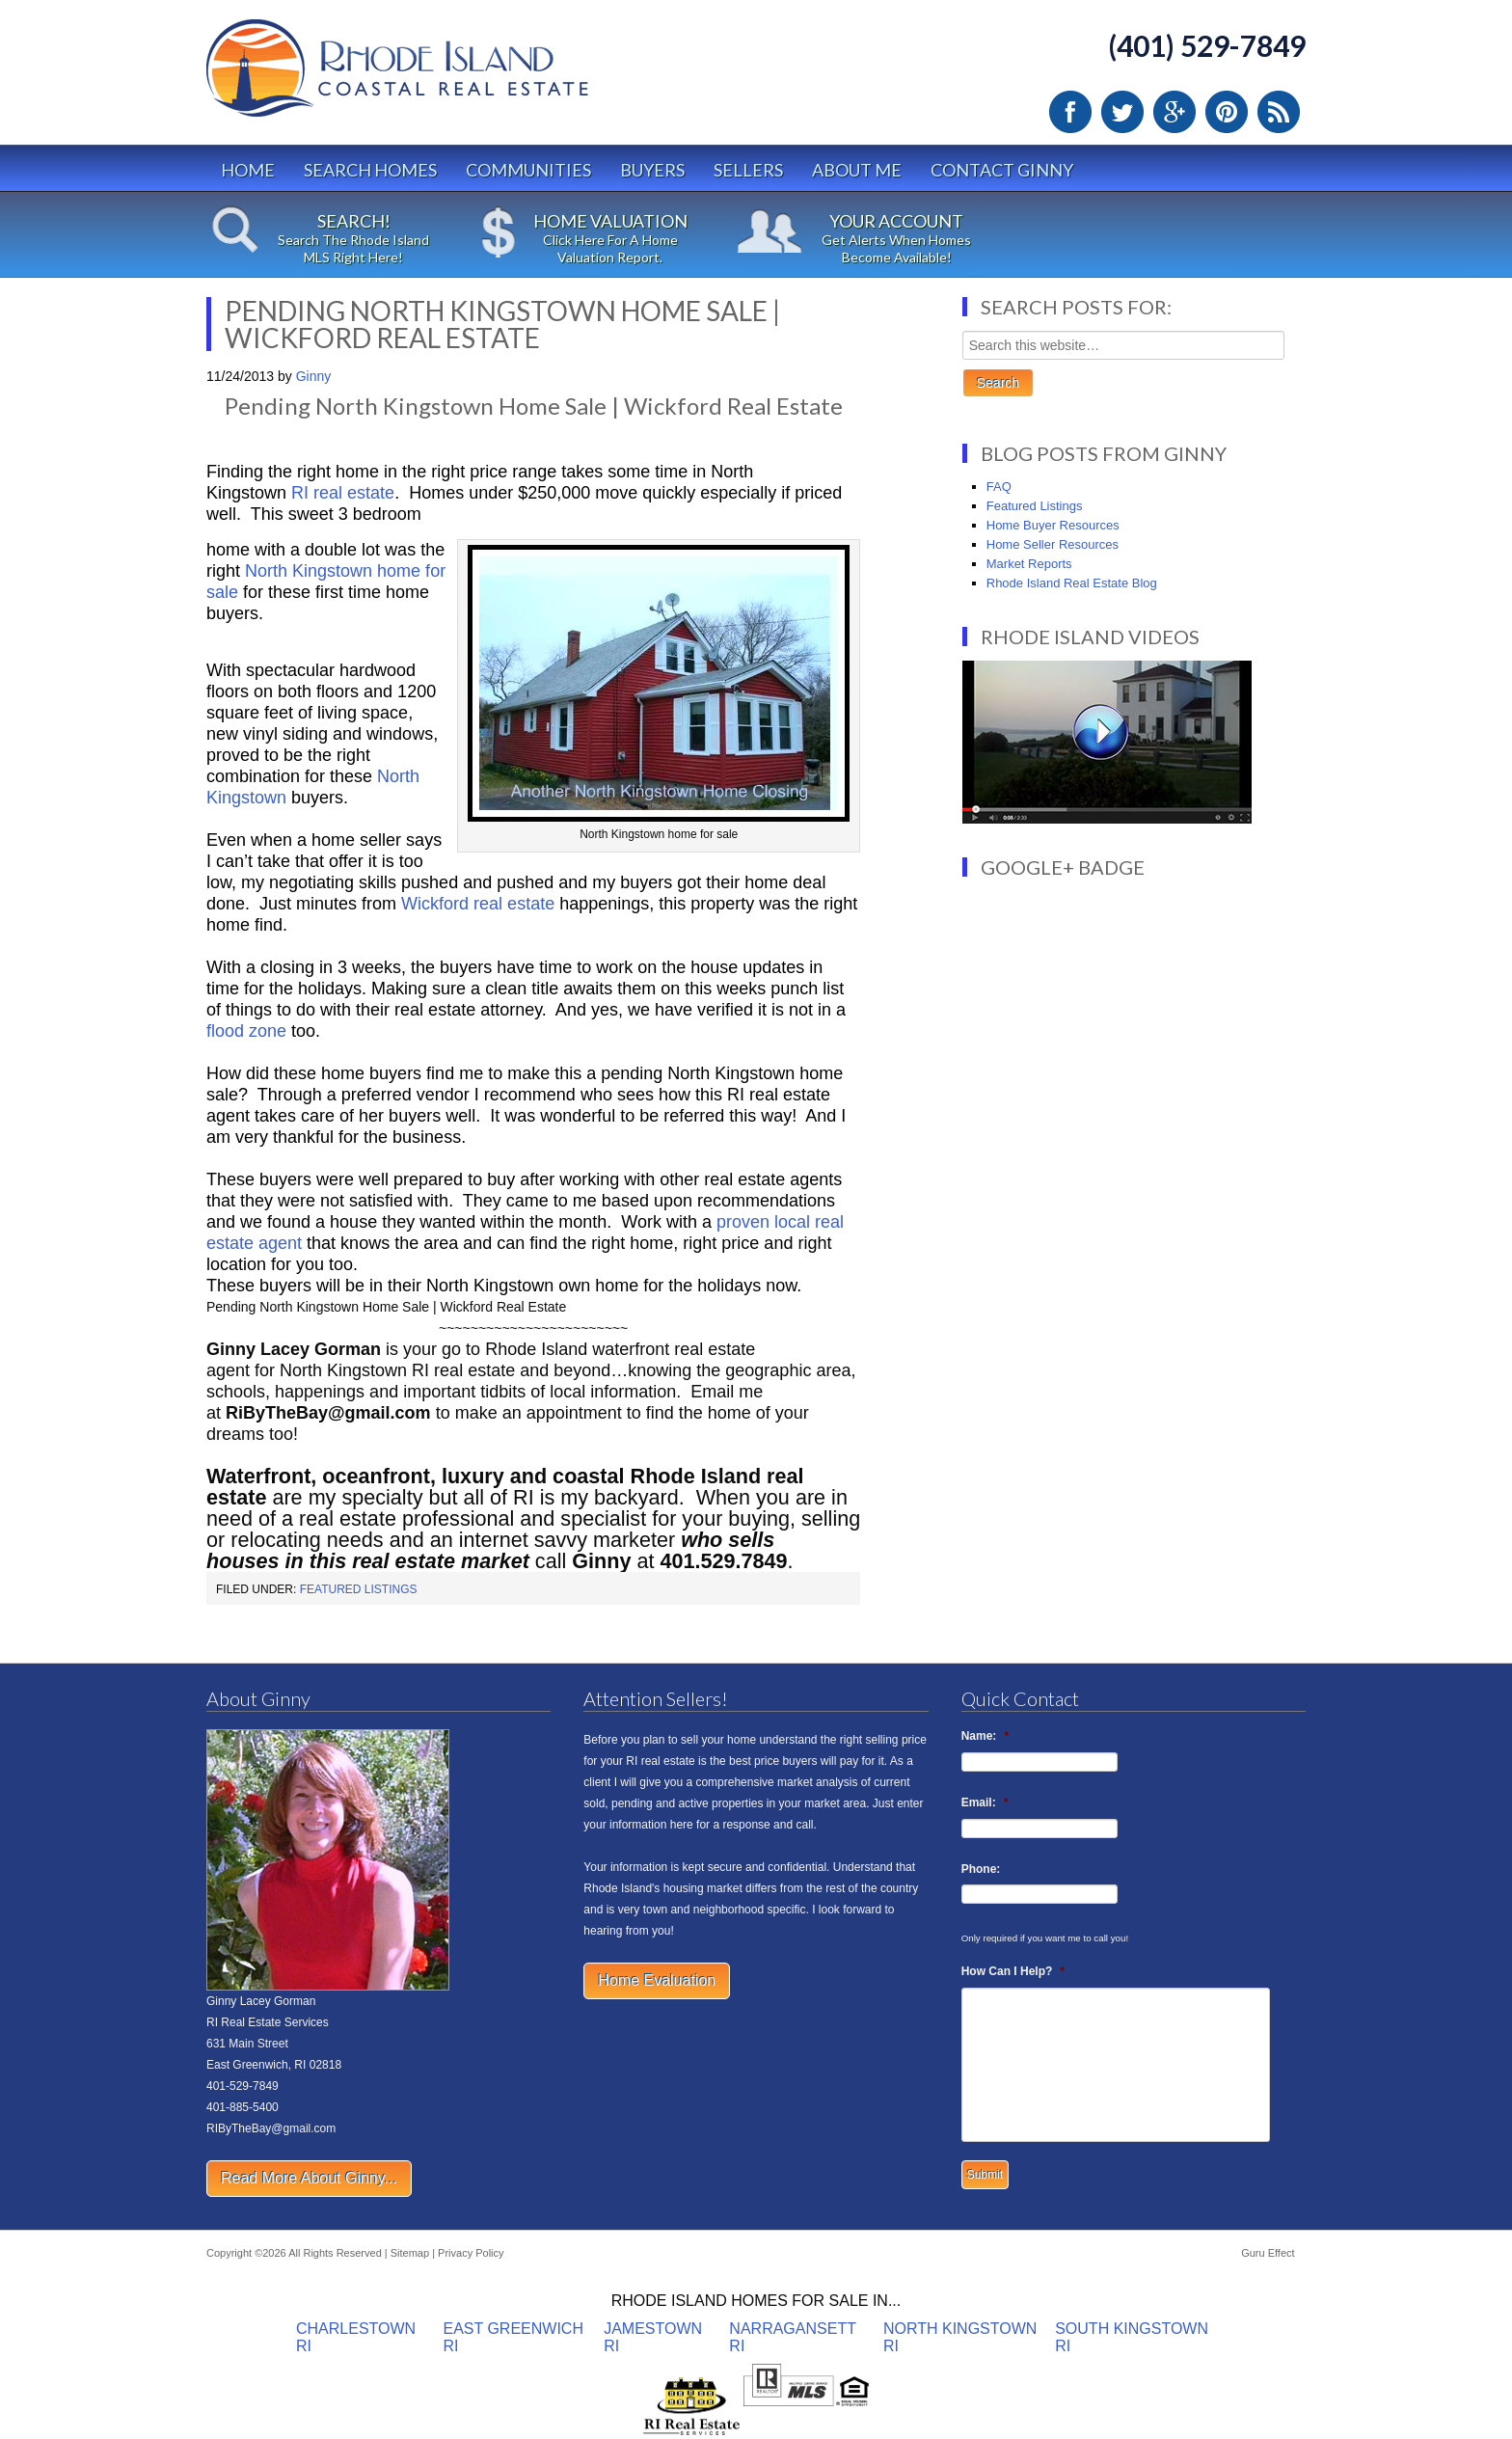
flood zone (248, 1031)
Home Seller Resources (1052, 544)
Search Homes (370, 169)
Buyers (652, 169)
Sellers (748, 169)
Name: (985, 1736)
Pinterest (1226, 112)
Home (248, 169)
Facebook (1070, 112)
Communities (528, 169)
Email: (985, 1802)
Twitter (1122, 112)
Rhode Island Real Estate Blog (1071, 583)
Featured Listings (359, 1589)
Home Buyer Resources (1053, 525)
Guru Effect (1267, 2253)
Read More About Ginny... (309, 2178)
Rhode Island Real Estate (437, 76)
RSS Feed (1278, 112)
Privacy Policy (470, 2253)
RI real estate (342, 492)
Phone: (981, 1869)
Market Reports (1029, 563)
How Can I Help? (1013, 1971)
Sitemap (410, 2253)
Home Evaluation (657, 1980)
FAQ (999, 486)
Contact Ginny (1002, 169)
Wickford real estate (480, 903)
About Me (857, 169)
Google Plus (1174, 112)
